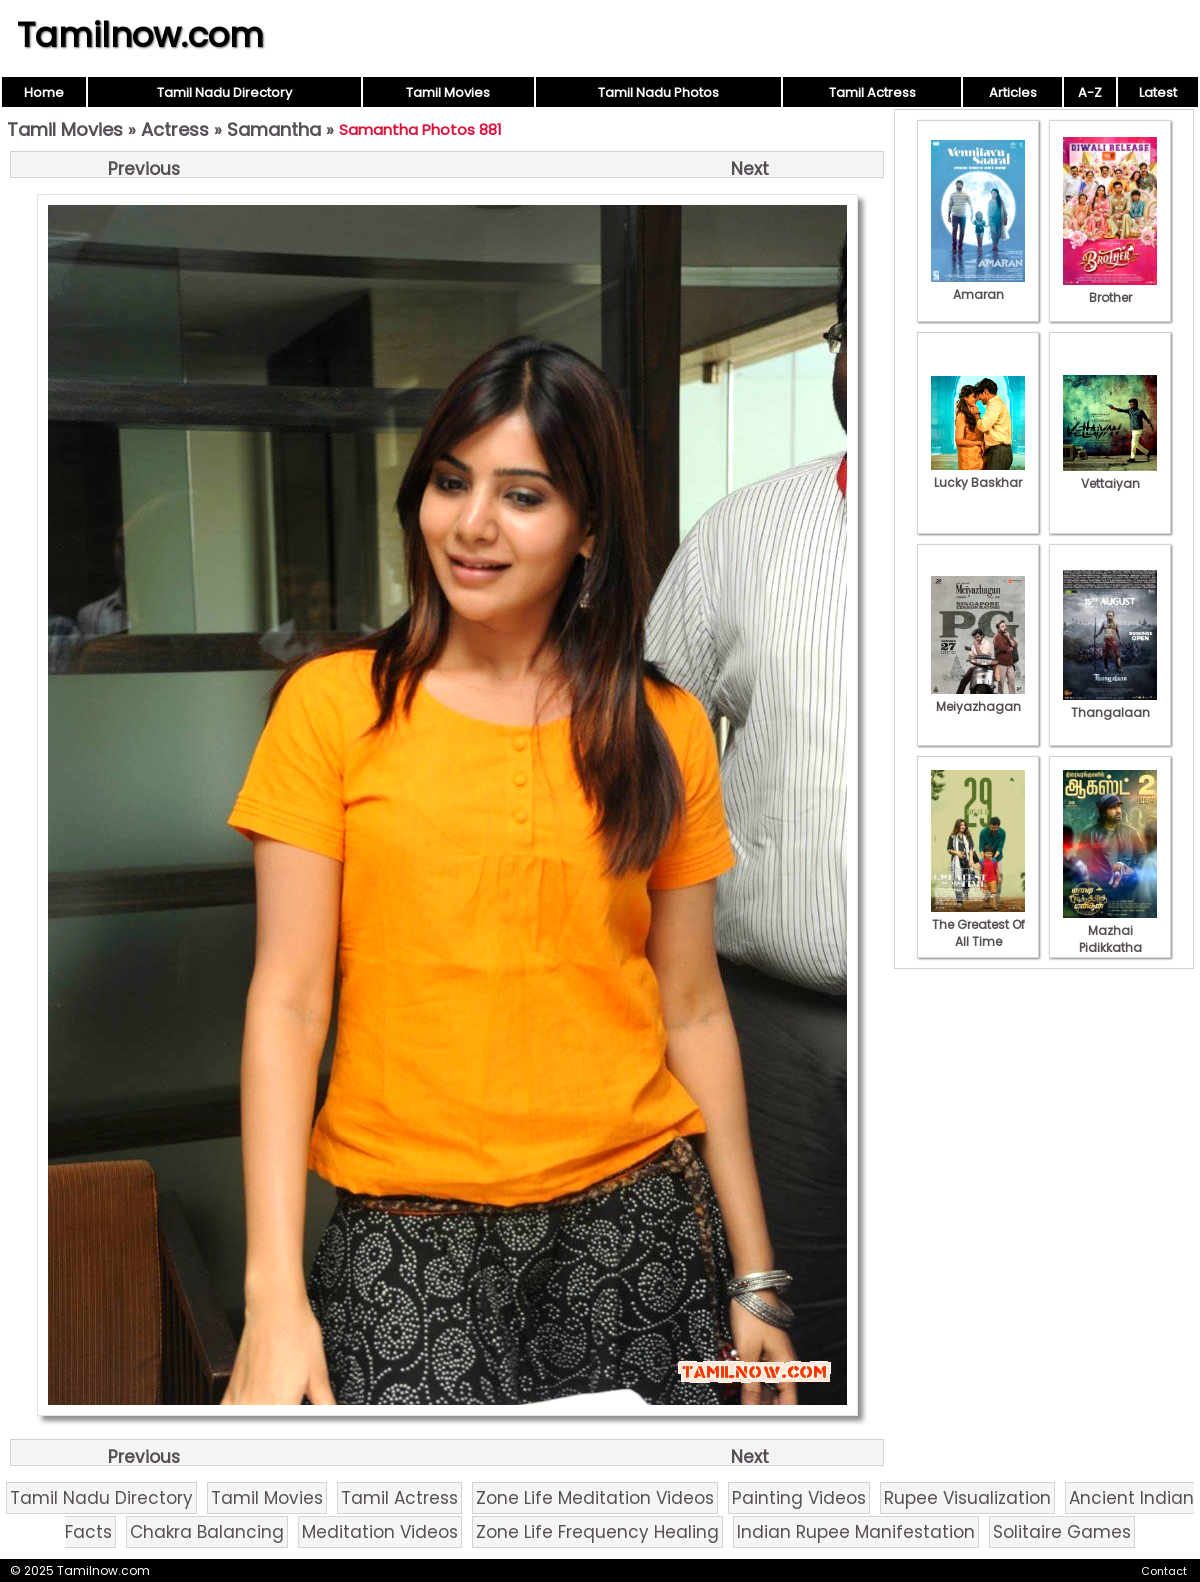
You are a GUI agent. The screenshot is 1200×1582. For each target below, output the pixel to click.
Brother (1110, 289)
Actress (175, 129)
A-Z (1090, 92)
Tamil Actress (872, 92)
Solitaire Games (1062, 1532)
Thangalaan (1110, 704)
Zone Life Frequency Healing (597, 1532)
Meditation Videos (380, 1532)
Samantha (274, 129)
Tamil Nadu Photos (658, 92)
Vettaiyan (1110, 475)
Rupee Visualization (967, 1498)
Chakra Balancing (207, 1532)
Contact (1164, 1571)
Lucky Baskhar (978, 474)
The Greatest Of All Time (978, 924)
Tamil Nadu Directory (224, 92)
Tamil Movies (448, 92)
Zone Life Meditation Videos (595, 1498)
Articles (1013, 92)
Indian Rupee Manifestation (856, 1532)
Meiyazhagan (978, 698)
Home (44, 92)
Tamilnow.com (140, 35)
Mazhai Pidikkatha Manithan (1110, 939)
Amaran (978, 286)
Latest (1158, 92)
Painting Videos (799, 1498)
